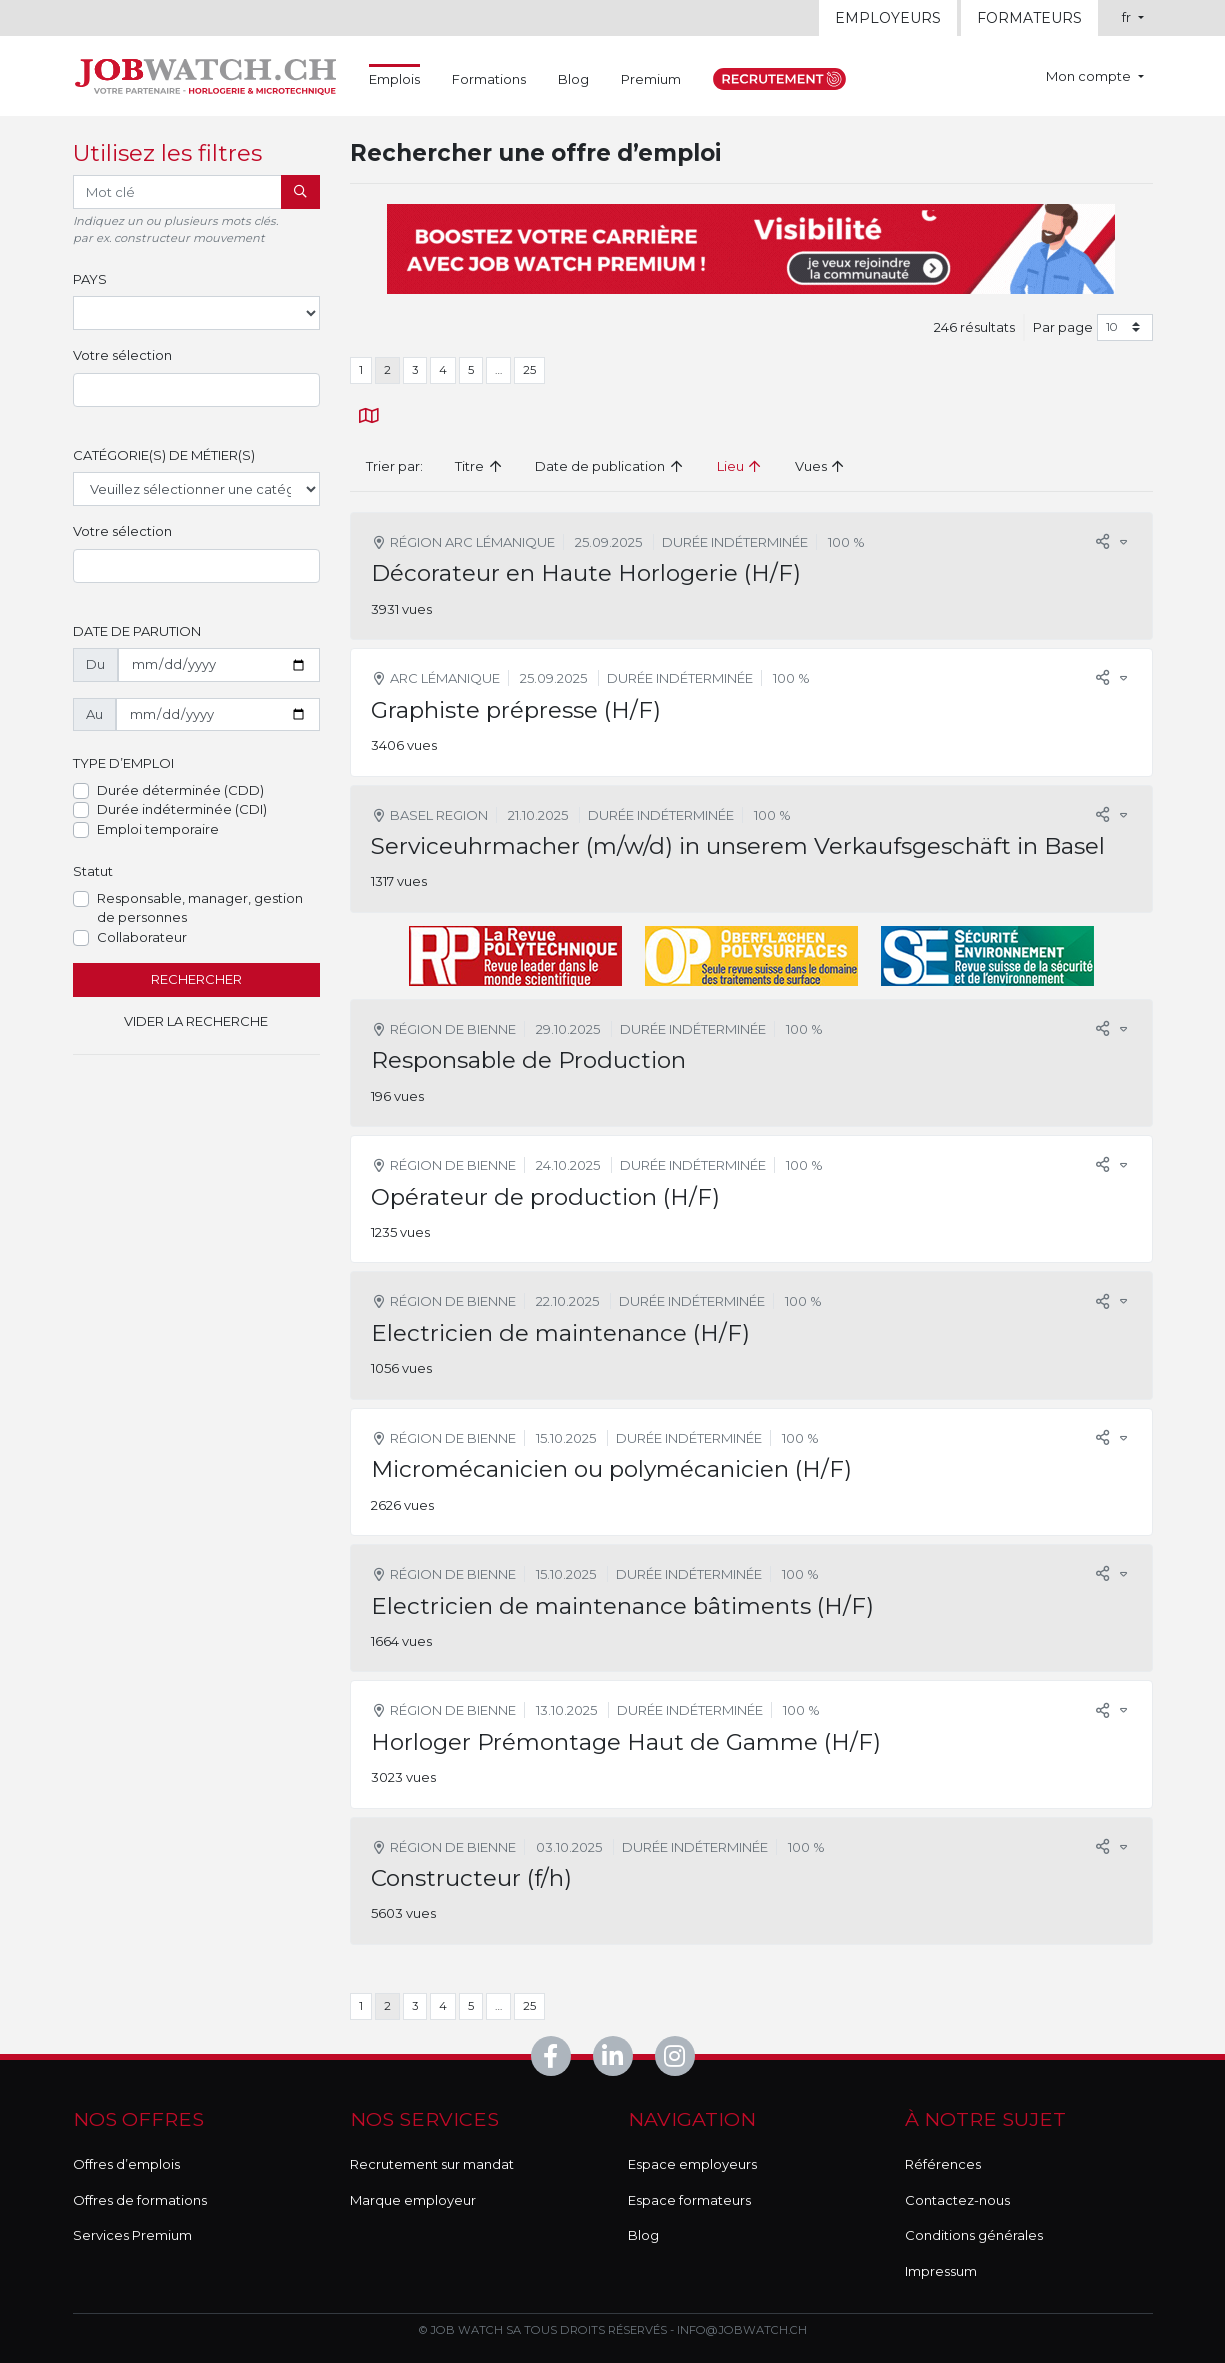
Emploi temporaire (158, 829)
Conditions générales (974, 2235)
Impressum (941, 2271)
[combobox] (197, 390)
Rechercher (196, 979)
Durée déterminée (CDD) (180, 790)
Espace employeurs (692, 2164)
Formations (489, 79)
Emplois (394, 78)
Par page (1063, 327)
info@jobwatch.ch (742, 2330)
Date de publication (609, 466)
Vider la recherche (196, 1021)
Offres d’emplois (126, 2164)
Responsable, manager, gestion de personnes (200, 908)
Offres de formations (140, 2200)
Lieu (740, 466)
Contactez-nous (957, 2200)
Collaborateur (142, 937)
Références (943, 2164)
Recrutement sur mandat (432, 2164)
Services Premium (132, 2235)
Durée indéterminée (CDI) (182, 809)
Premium (651, 79)
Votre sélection (122, 355)
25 (529, 370)
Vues (820, 466)
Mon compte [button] (1090, 76)
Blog (573, 79)
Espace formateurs (689, 2200)
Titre (479, 466)
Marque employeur (413, 2200)
